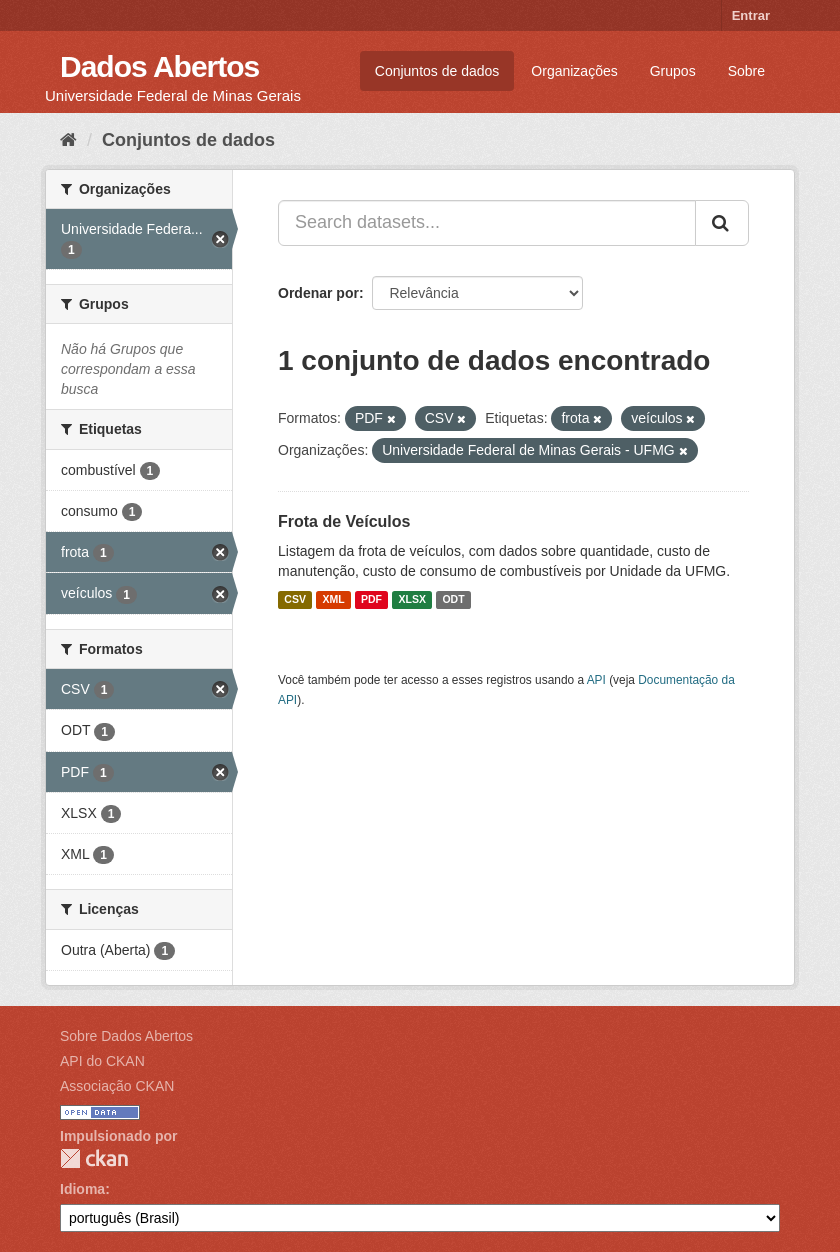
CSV (295, 600)
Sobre (746, 71)
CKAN (94, 1158)
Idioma (82, 1189)
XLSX (412, 600)
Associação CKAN (117, 1086)
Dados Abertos (159, 66)
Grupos (673, 71)
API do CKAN (102, 1061)
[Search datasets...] (487, 223)
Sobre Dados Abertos (126, 1036)
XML (333, 600)
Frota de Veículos (344, 521)
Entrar (751, 15)
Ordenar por (318, 293)
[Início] (68, 140)
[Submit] (722, 223)
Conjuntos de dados (437, 71)
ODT (453, 600)
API (596, 680)
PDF (371, 600)
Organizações (574, 71)
